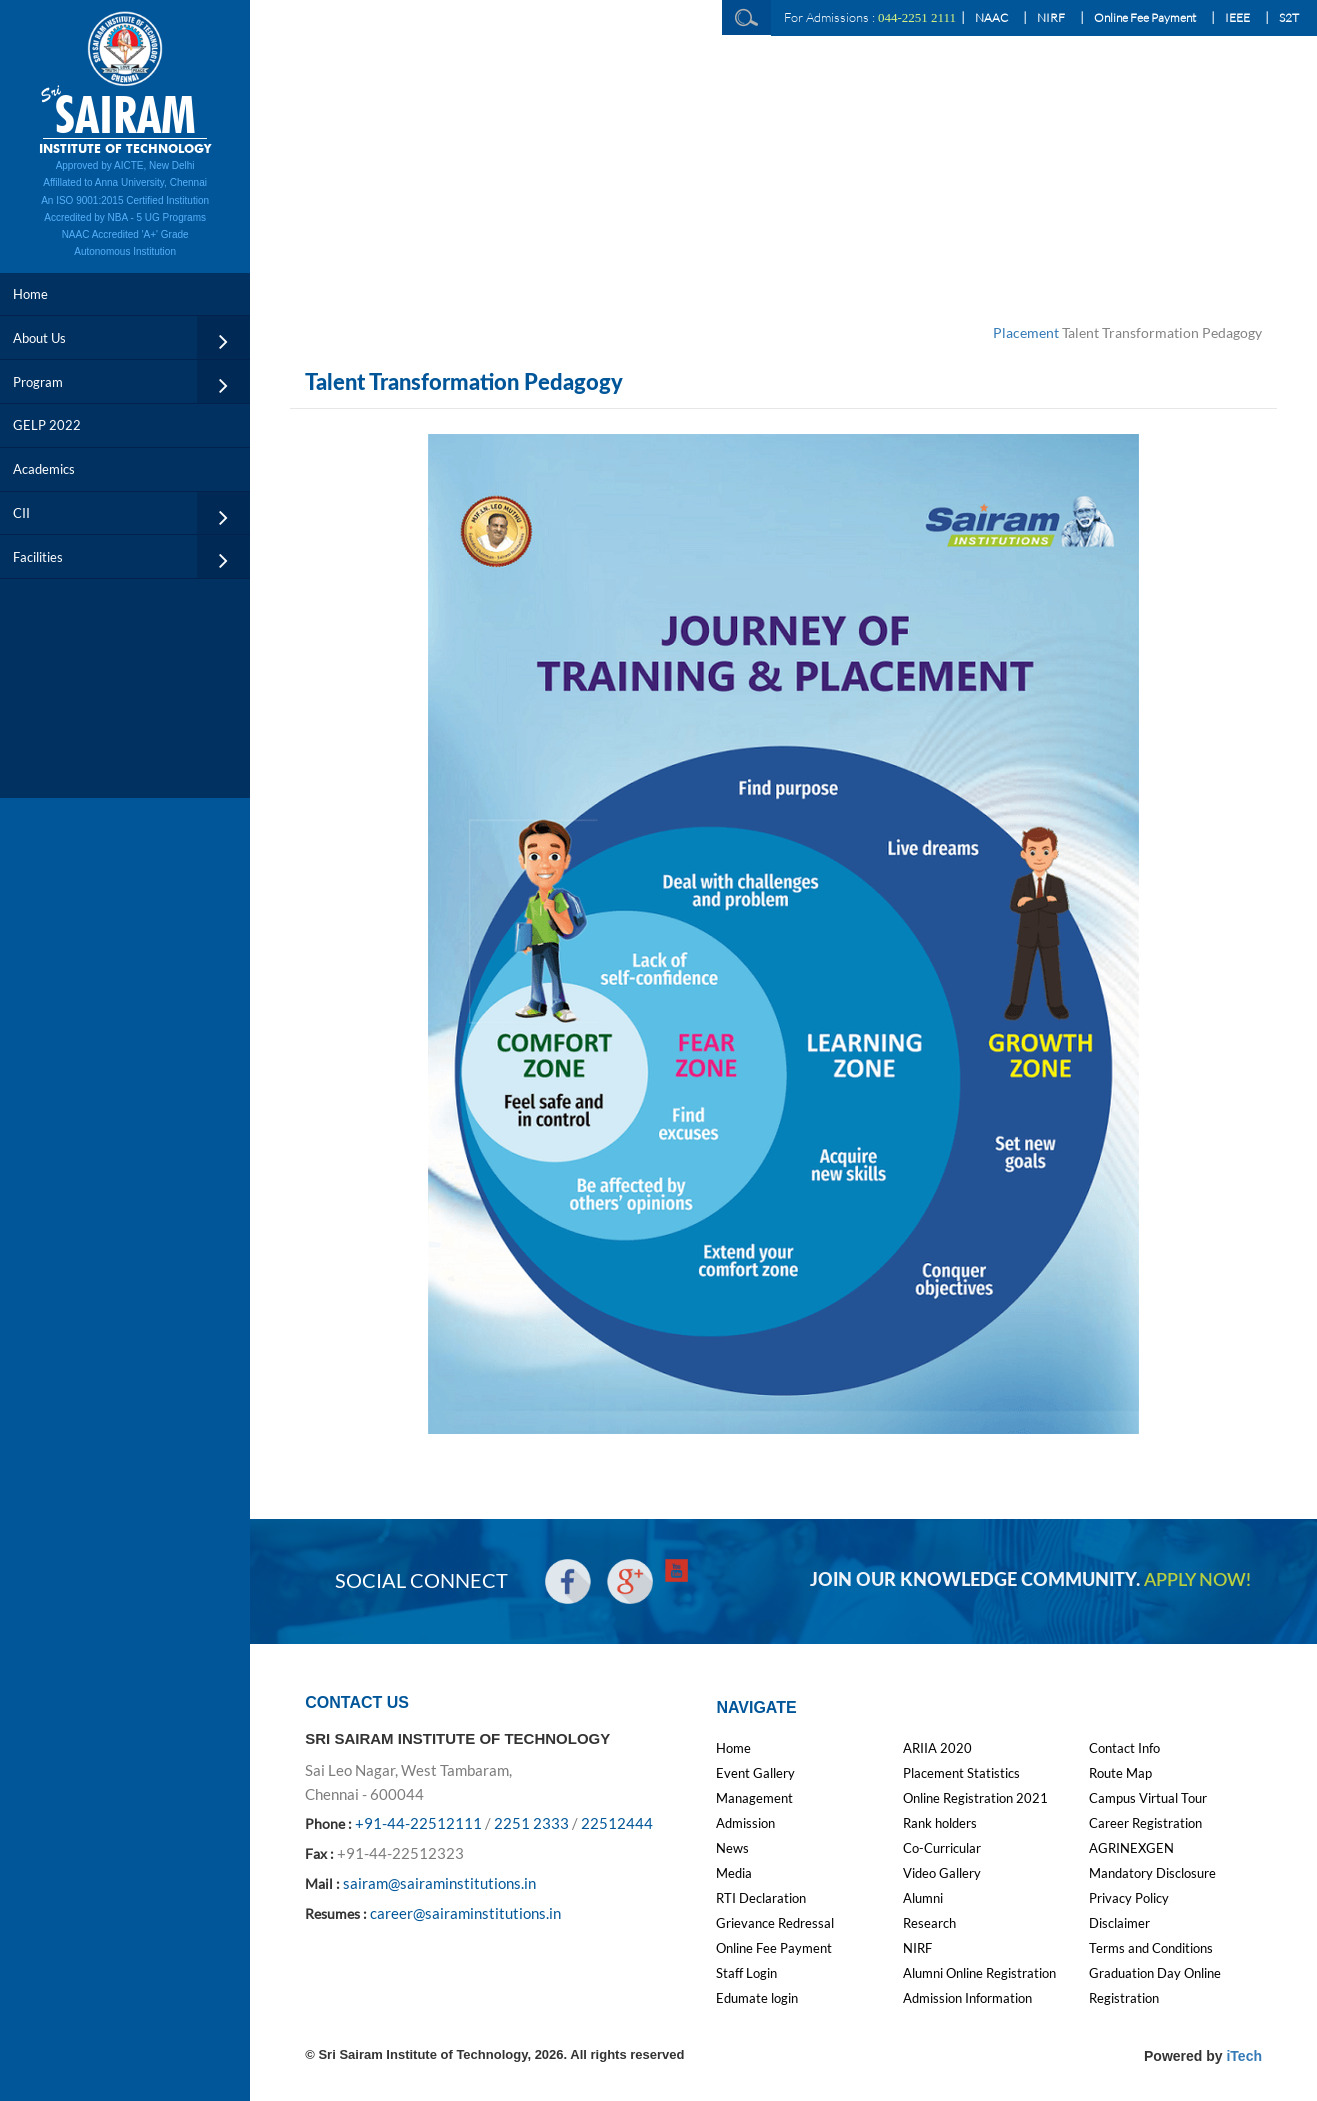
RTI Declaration (761, 1898)
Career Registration (1145, 1823)
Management (754, 1798)
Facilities (38, 557)
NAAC (991, 17)
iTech (1244, 2056)
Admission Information (967, 1998)
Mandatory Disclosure (1152, 1873)
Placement (1026, 332)
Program (38, 382)
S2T (1289, 17)
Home (30, 294)
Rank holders (940, 1823)
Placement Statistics (961, 1773)
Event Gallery (755, 1773)
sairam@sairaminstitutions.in (439, 1883)
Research (929, 1923)
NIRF (1051, 17)
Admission (745, 1823)
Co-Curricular (942, 1848)
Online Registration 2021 (975, 1798)
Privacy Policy (1129, 1898)
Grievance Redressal (775, 1923)
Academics (44, 469)
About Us (39, 338)
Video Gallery (942, 1873)
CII (21, 513)
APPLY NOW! (1197, 1581)
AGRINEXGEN (1131, 1848)
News (732, 1848)
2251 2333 (531, 1823)
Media (734, 1873)
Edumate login (757, 1998)
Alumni (923, 1898)
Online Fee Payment (1145, 17)
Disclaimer (1119, 1923)
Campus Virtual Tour (1148, 1798)
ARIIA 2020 (937, 1748)
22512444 (617, 1823)
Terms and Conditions (1151, 1948)
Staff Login (746, 1973)
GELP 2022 (47, 425)
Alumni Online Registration (979, 1973)
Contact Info (1124, 1748)
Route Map (1120, 1773)
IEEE (1237, 17)
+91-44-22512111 (418, 1823)
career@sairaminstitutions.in (465, 1913)
